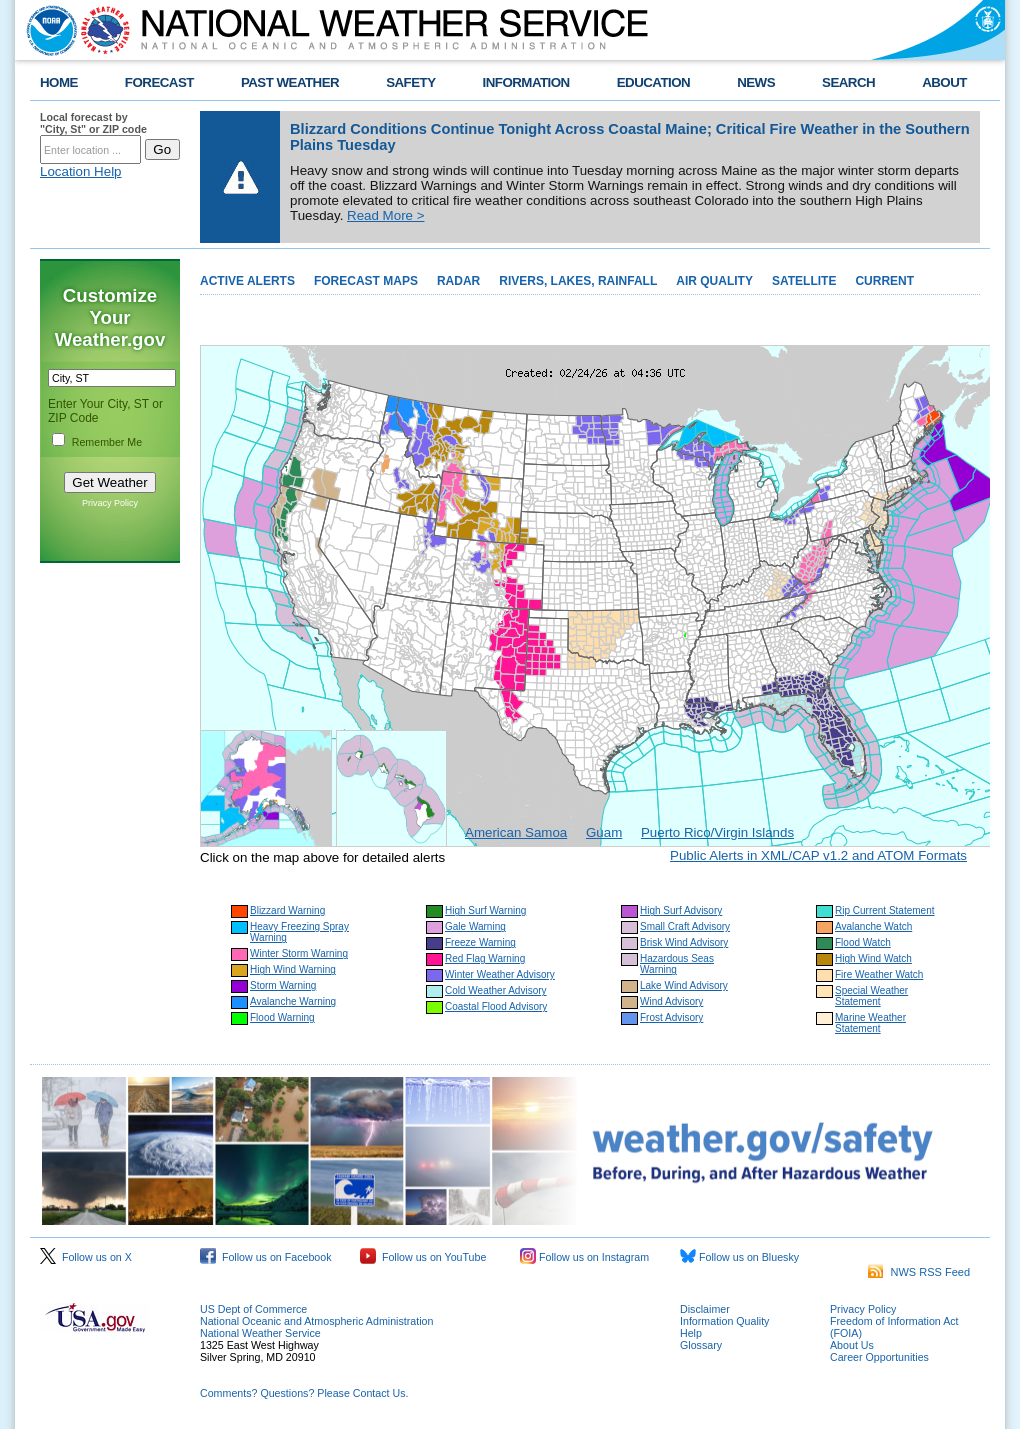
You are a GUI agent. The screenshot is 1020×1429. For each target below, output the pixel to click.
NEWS (756, 82)
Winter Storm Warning (299, 953)
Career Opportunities (879, 1357)
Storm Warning (283, 985)
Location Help (81, 171)
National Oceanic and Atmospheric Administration (316, 1321)
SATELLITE (804, 281)
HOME (59, 82)
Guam (604, 832)
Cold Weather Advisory (496, 990)
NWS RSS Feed (919, 1272)
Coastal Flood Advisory (496, 1006)
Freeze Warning (480, 942)
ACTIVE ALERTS (247, 281)
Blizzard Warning (287, 910)
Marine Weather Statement (870, 1023)
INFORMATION (526, 82)
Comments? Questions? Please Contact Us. (304, 1393)
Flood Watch (863, 942)
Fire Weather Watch (879, 974)
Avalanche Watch (873, 926)
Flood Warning (282, 1017)
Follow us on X (86, 1257)
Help (691, 1333)
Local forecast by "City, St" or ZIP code (93, 123)
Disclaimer (705, 1309)
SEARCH (848, 82)
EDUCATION (653, 82)
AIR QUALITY (714, 281)
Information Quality (724, 1321)
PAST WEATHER (290, 82)
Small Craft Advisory (685, 926)
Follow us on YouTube (423, 1257)
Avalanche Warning (293, 1001)
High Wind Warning (293, 969)
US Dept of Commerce (253, 1309)
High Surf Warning (485, 910)
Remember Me (107, 442)
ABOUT (944, 82)
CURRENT (884, 281)
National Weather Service (260, 1333)
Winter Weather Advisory (500, 974)
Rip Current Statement (885, 910)
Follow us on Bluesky (739, 1257)
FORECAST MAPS (366, 281)
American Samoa (516, 832)
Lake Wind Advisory (684, 985)
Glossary (701, 1345)
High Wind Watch (873, 958)
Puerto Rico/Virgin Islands (717, 832)
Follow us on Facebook (266, 1257)
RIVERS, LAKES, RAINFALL (578, 281)
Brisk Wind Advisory (684, 942)
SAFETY (410, 82)
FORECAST (159, 82)
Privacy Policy (110, 503)
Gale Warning (475, 926)
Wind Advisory (671, 1001)
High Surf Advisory (681, 910)
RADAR (458, 281)
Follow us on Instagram (584, 1257)
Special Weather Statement (871, 996)
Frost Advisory (671, 1017)
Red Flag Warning (485, 958)
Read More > (385, 215)
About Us (852, 1345)
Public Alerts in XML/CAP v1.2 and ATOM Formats (818, 855)
